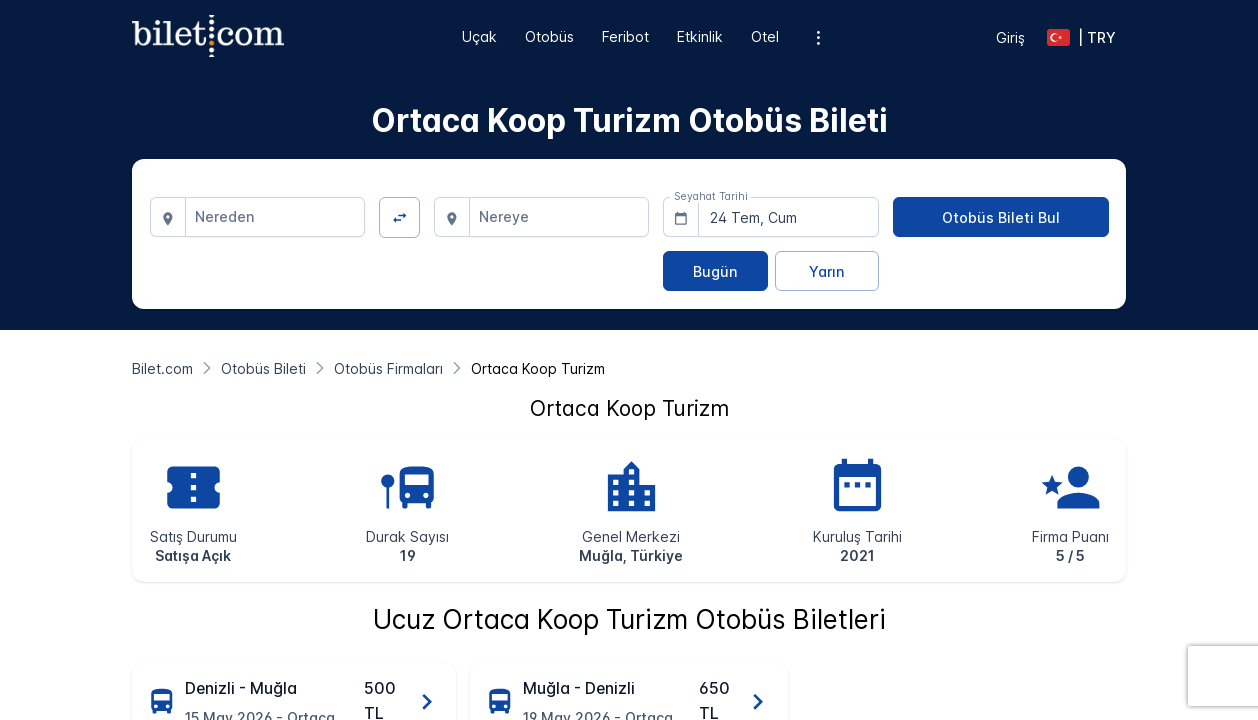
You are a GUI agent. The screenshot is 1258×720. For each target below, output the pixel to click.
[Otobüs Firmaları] (388, 368)
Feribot (625, 36)
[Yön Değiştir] (399, 217)
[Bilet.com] (162, 368)
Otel (765, 36)
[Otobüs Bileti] (263, 368)
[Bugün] (715, 271)
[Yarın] (827, 271)
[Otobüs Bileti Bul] (1001, 217)
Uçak (479, 36)
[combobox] (275, 217)
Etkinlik (700, 36)
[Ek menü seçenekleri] (817, 37)
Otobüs (549, 36)
